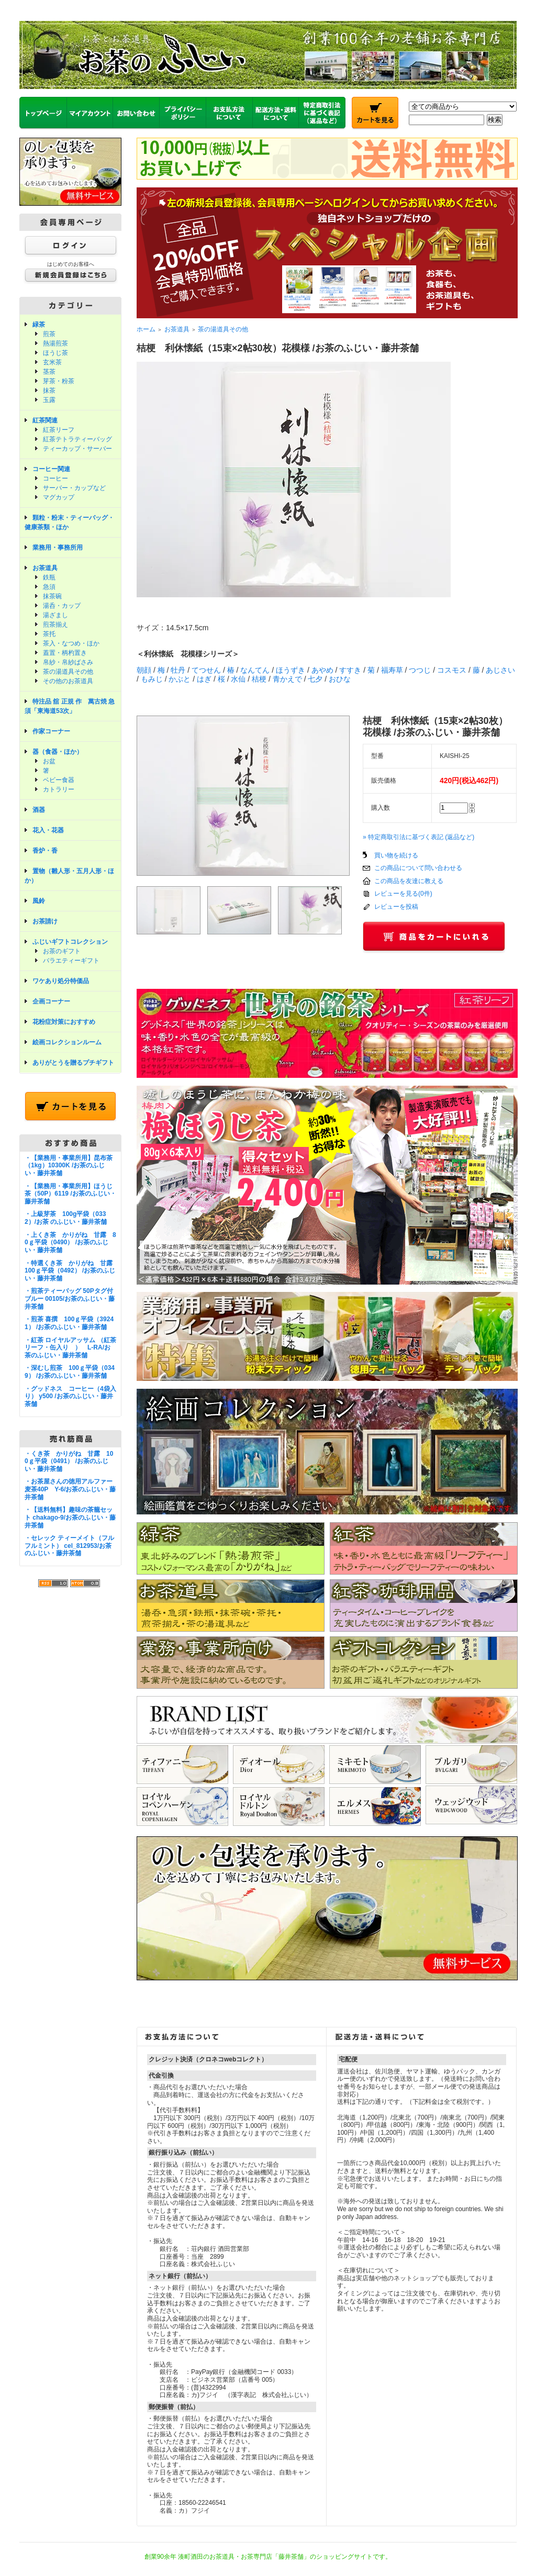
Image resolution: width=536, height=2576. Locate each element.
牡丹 (178, 670)
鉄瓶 (49, 577)
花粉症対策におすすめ (63, 1021)
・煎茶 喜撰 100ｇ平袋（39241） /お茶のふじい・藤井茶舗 (69, 1323)
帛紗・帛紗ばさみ (68, 662)
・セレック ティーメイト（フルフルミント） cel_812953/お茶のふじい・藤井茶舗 (69, 1545)
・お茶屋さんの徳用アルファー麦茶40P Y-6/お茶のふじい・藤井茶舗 (70, 1489)
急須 (49, 586)
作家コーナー (51, 731)
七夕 (315, 679)
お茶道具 (45, 568)
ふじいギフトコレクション (70, 941)
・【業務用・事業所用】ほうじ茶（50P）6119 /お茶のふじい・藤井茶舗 (70, 1194)
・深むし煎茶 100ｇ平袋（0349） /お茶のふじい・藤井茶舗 (70, 1371)
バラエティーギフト (71, 960)
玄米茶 (52, 362)
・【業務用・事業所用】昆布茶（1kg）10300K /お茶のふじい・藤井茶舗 (69, 1165)
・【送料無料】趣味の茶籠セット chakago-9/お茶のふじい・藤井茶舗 (70, 1517)
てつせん (206, 670)
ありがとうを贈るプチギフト (73, 1062)
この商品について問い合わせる (418, 868)
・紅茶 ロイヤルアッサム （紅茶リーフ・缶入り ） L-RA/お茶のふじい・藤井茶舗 (70, 1347)
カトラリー (58, 789)
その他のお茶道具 (68, 681)
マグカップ (58, 497)
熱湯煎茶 (55, 343)
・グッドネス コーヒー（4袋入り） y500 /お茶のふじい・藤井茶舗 (70, 1396)
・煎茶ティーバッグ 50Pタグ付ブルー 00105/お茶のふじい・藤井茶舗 (70, 1298)
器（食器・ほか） (57, 751)
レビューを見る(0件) (403, 893)
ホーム (146, 329)
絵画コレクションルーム (67, 1042)
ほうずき (290, 670)
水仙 (238, 679)
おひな (340, 679)
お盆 (49, 761)
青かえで (287, 679)
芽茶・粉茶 (58, 381)
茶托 (49, 634)
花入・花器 (48, 830)
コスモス (451, 670)
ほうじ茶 (55, 352)
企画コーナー (51, 1001)
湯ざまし (55, 615)
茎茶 (49, 371)
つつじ (420, 670)
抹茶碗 (52, 596)
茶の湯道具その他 (68, 671)
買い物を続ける (396, 855)
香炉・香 (45, 850)
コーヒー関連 (51, 469)
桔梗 (259, 679)
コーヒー (55, 478)
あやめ (322, 670)
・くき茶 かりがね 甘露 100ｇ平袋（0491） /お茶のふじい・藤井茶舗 (69, 1461)
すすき (350, 670)
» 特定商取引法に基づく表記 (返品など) (418, 837)
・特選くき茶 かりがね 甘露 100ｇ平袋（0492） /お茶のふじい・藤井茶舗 (72, 1270)
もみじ (152, 679)
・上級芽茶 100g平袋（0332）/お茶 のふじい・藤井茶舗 (66, 1217)
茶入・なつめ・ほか (71, 643)
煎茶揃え (55, 624)
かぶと (180, 679)
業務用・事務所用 (57, 547)
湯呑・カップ (62, 605)
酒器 (38, 809)
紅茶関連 (45, 420)
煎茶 (49, 334)
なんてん (255, 670)
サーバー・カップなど (74, 488)
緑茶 (38, 324)
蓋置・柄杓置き (65, 652)
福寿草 (392, 670)
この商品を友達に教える (408, 881)
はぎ (204, 679)
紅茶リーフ (58, 429)
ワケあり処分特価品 (60, 981)
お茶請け (45, 921)
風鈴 (38, 901)
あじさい (500, 670)
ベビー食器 (58, 780)
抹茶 (49, 390)
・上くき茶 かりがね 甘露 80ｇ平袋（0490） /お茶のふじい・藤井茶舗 (70, 1242)
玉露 (49, 400)
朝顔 (144, 670)
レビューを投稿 (396, 906)
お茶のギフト (62, 951)
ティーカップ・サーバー (77, 448)
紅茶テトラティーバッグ (77, 439)
